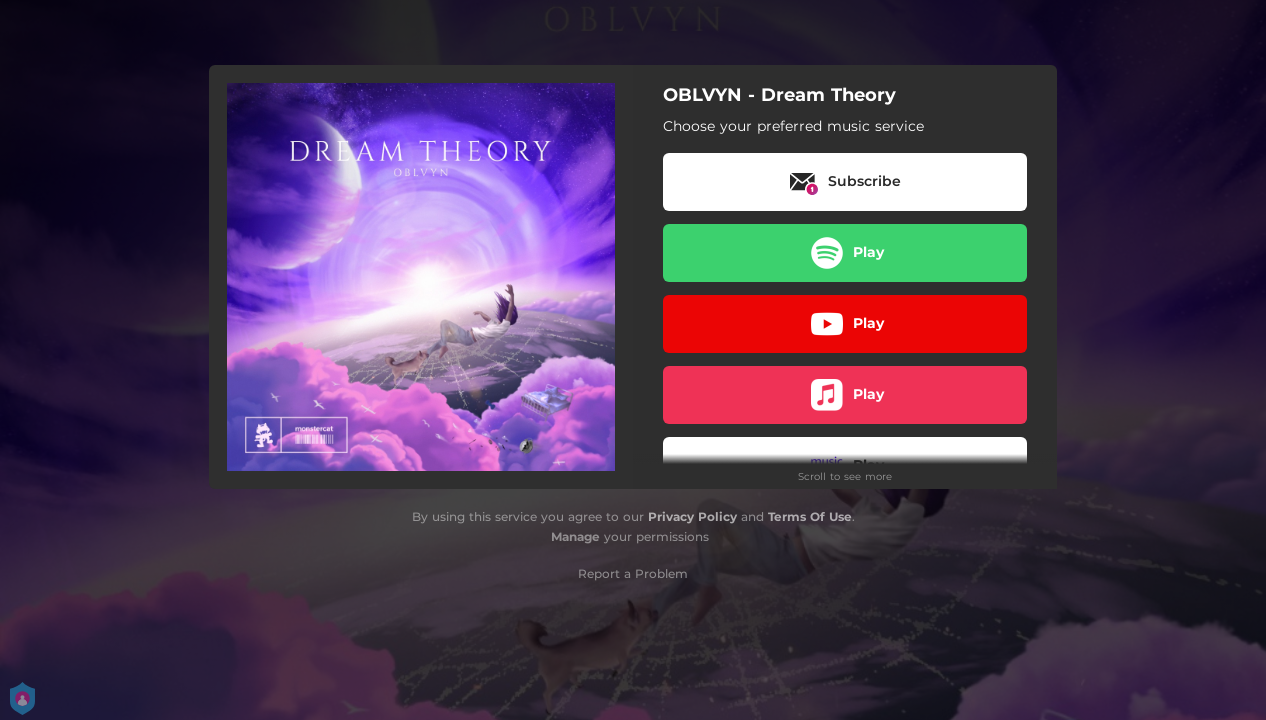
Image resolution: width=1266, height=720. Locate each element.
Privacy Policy (692, 516)
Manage (575, 536)
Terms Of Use (810, 516)
